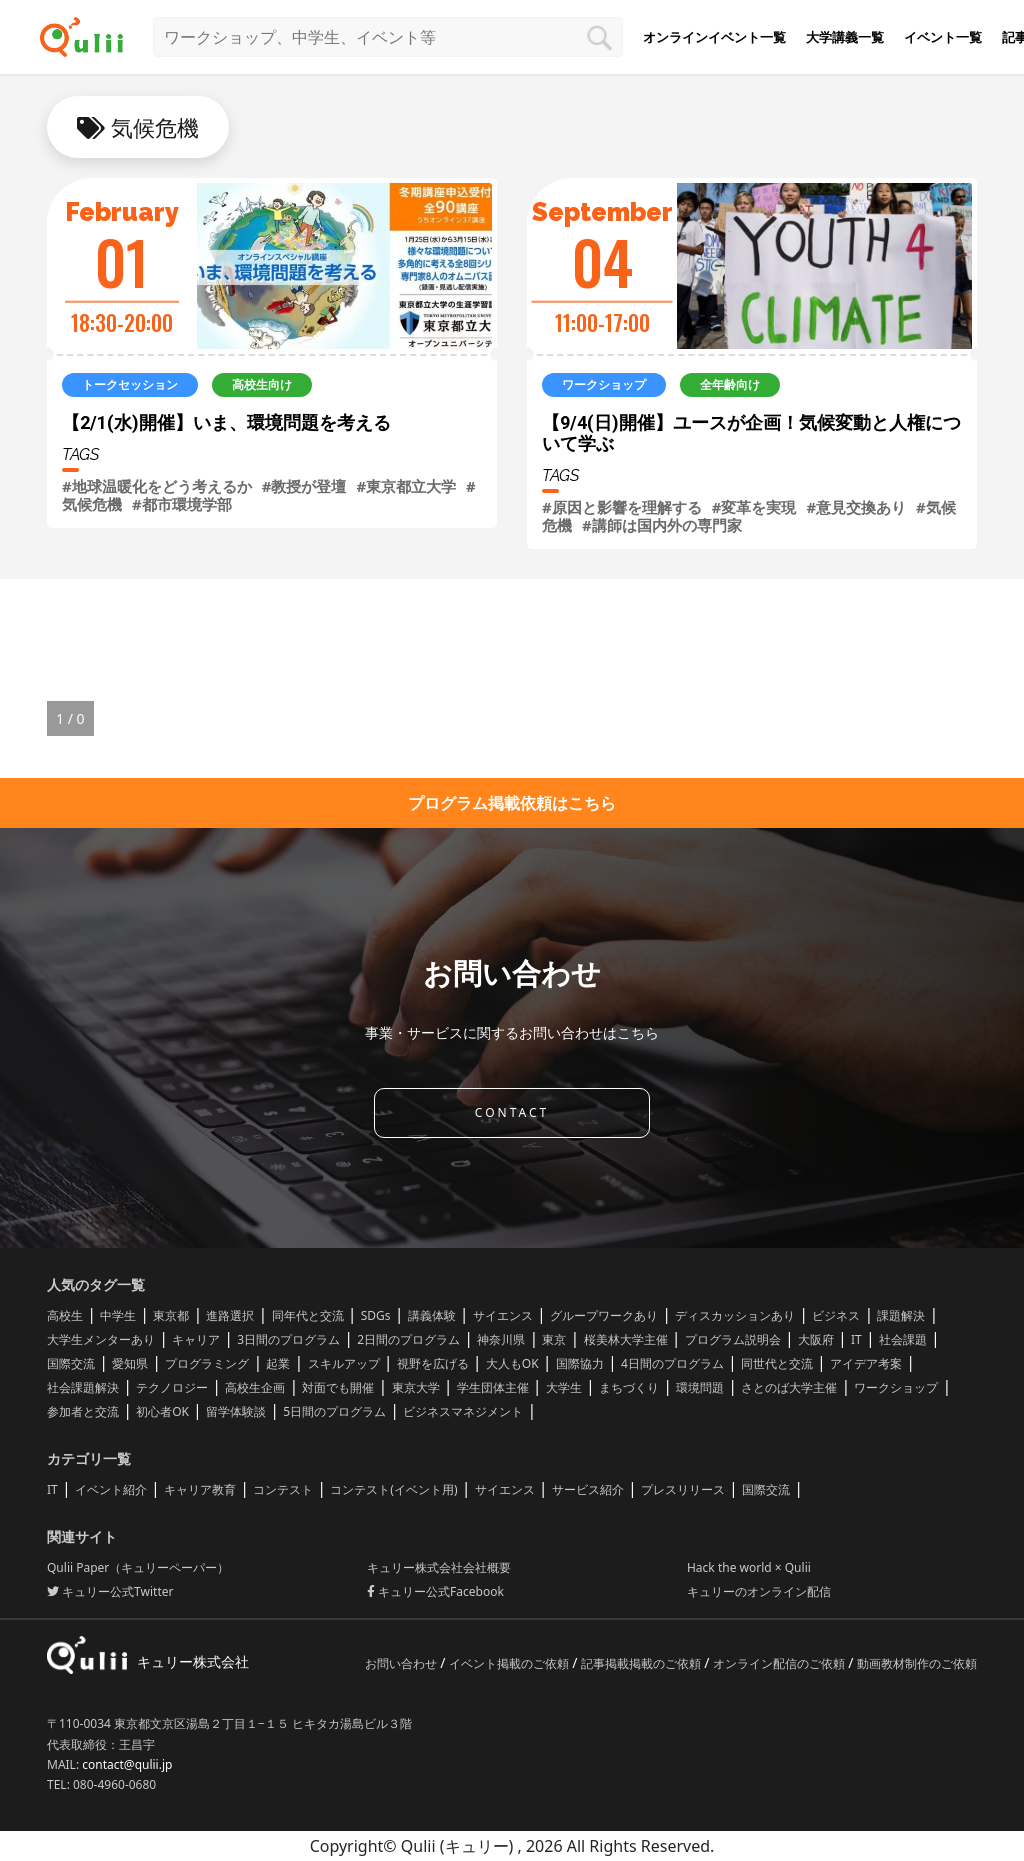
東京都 (171, 1315)
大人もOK (512, 1363)
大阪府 (816, 1339)
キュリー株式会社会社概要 (439, 1567)
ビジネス (836, 1315)
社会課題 (903, 1339)
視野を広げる (433, 1363)
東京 (554, 1339)
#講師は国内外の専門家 (662, 525)
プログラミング (207, 1363)
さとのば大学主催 (789, 1387)
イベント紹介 (111, 1489)
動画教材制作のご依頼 (917, 1663)
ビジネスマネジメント (463, 1411)
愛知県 (130, 1363)
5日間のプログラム (334, 1411)
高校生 (65, 1315)
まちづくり (629, 1387)
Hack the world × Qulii (749, 1567)
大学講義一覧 (845, 37)
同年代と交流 (308, 1315)
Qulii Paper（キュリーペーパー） (138, 1567)
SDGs (376, 1315)
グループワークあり (604, 1315)
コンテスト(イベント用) (393, 1489)
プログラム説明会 (733, 1339)
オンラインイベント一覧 (714, 37)
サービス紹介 (588, 1489)
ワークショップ (896, 1387)
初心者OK (162, 1411)
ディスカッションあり (735, 1315)
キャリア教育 (200, 1489)
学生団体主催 (493, 1387)
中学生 (118, 1315)
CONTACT (512, 1112)
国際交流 (71, 1363)
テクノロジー (172, 1387)
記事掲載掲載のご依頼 (642, 1663)
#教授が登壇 (304, 486)
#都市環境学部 (182, 504)
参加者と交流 (83, 1411)
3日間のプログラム (288, 1339)
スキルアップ (344, 1363)
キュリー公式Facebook (435, 1591)
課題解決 (901, 1315)
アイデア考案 (866, 1363)
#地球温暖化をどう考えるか (157, 486)
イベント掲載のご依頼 (510, 1663)
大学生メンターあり (101, 1339)
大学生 (564, 1387)
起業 (278, 1363)
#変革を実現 (754, 507)
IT (856, 1339)
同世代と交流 (777, 1363)
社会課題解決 (83, 1387)
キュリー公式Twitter (110, 1591)
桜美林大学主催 (626, 1339)
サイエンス (503, 1315)
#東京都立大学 (406, 486)
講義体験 (432, 1315)
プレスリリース (683, 1489)
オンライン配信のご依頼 (780, 1663)
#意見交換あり (856, 507)
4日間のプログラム (672, 1363)
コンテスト (283, 1489)
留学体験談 (236, 1411)
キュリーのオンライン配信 (759, 1591)
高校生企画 (255, 1387)
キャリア (196, 1339)
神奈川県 (501, 1339)
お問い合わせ (402, 1663)
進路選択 (230, 1315)
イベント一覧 (943, 37)
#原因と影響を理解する (622, 507)
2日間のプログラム (408, 1339)
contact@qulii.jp (127, 1764)
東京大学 (416, 1387)
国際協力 (580, 1363)
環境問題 (700, 1387)
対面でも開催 (338, 1387)
